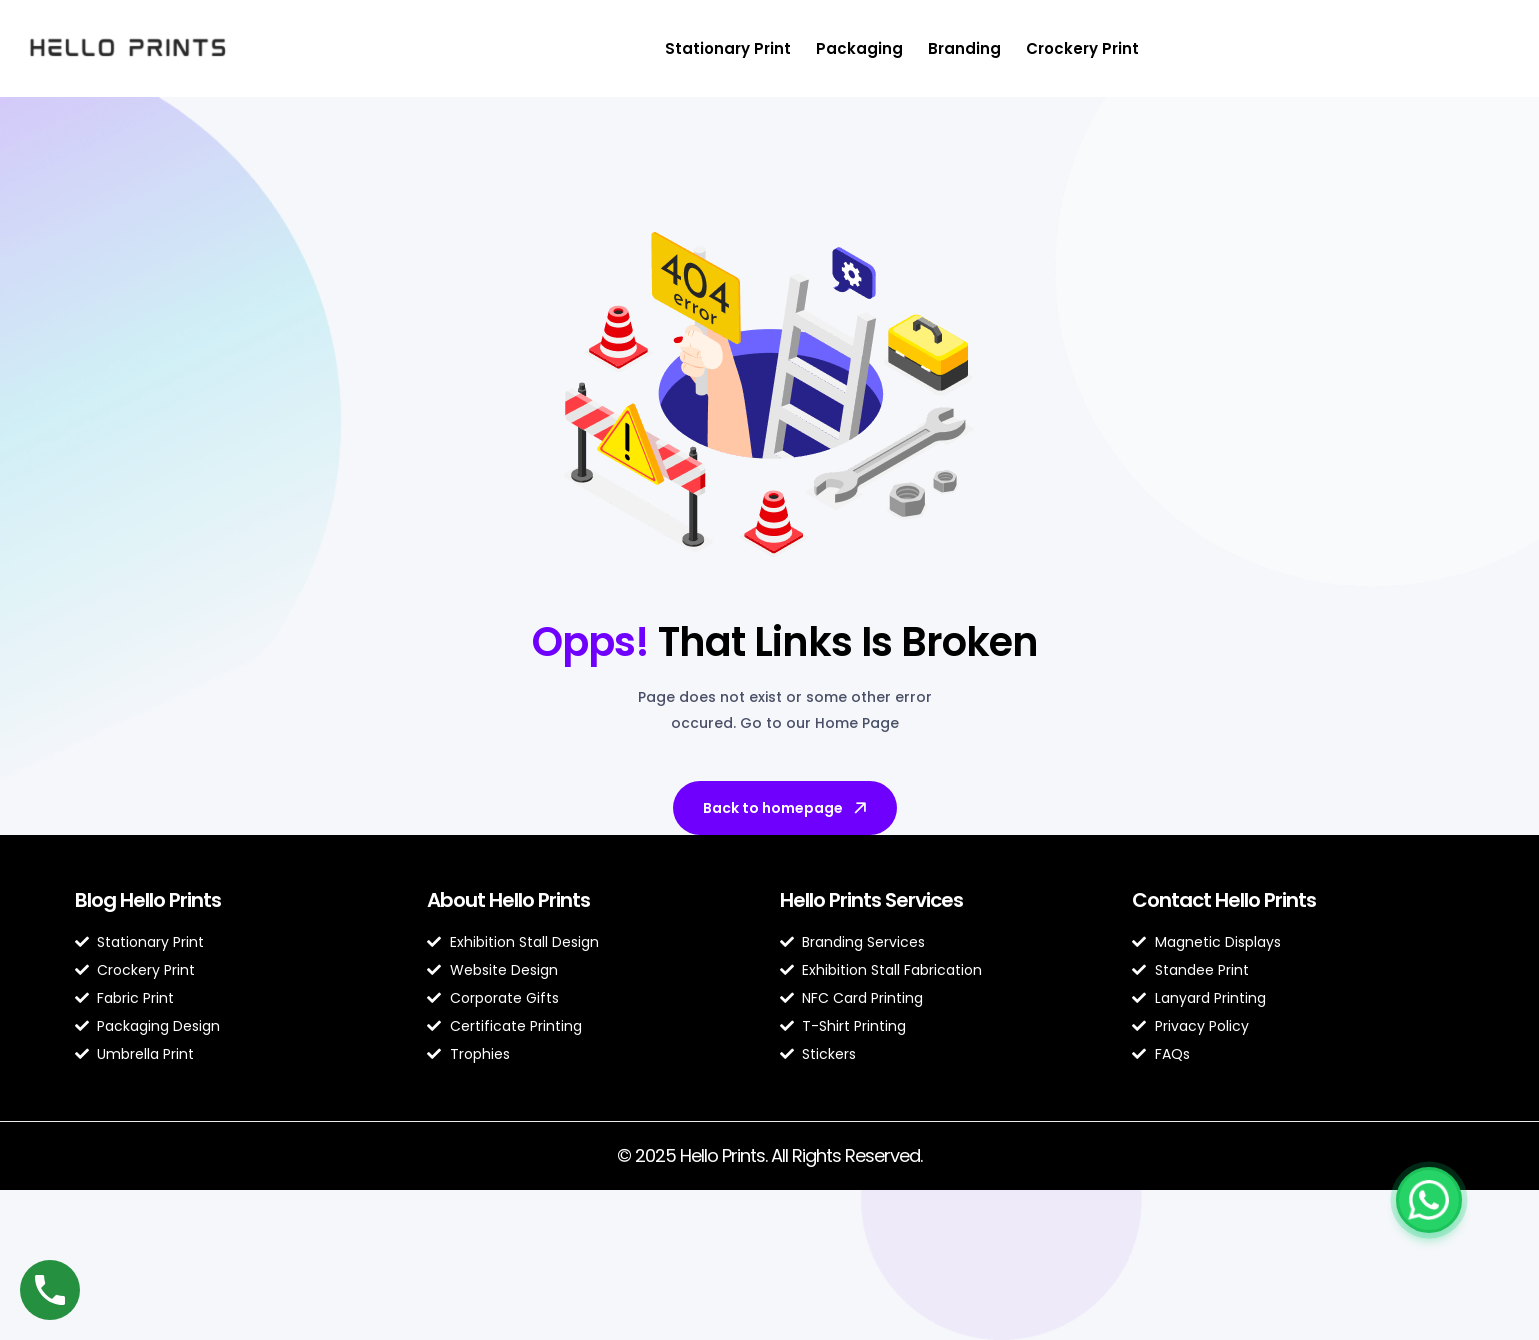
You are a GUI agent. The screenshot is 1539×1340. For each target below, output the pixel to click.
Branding (964, 48)
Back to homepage (786, 808)
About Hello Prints (508, 900)
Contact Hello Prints (1224, 900)
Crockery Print (1082, 48)
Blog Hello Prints (148, 900)
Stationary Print (728, 48)
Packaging (859, 48)
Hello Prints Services (871, 900)
